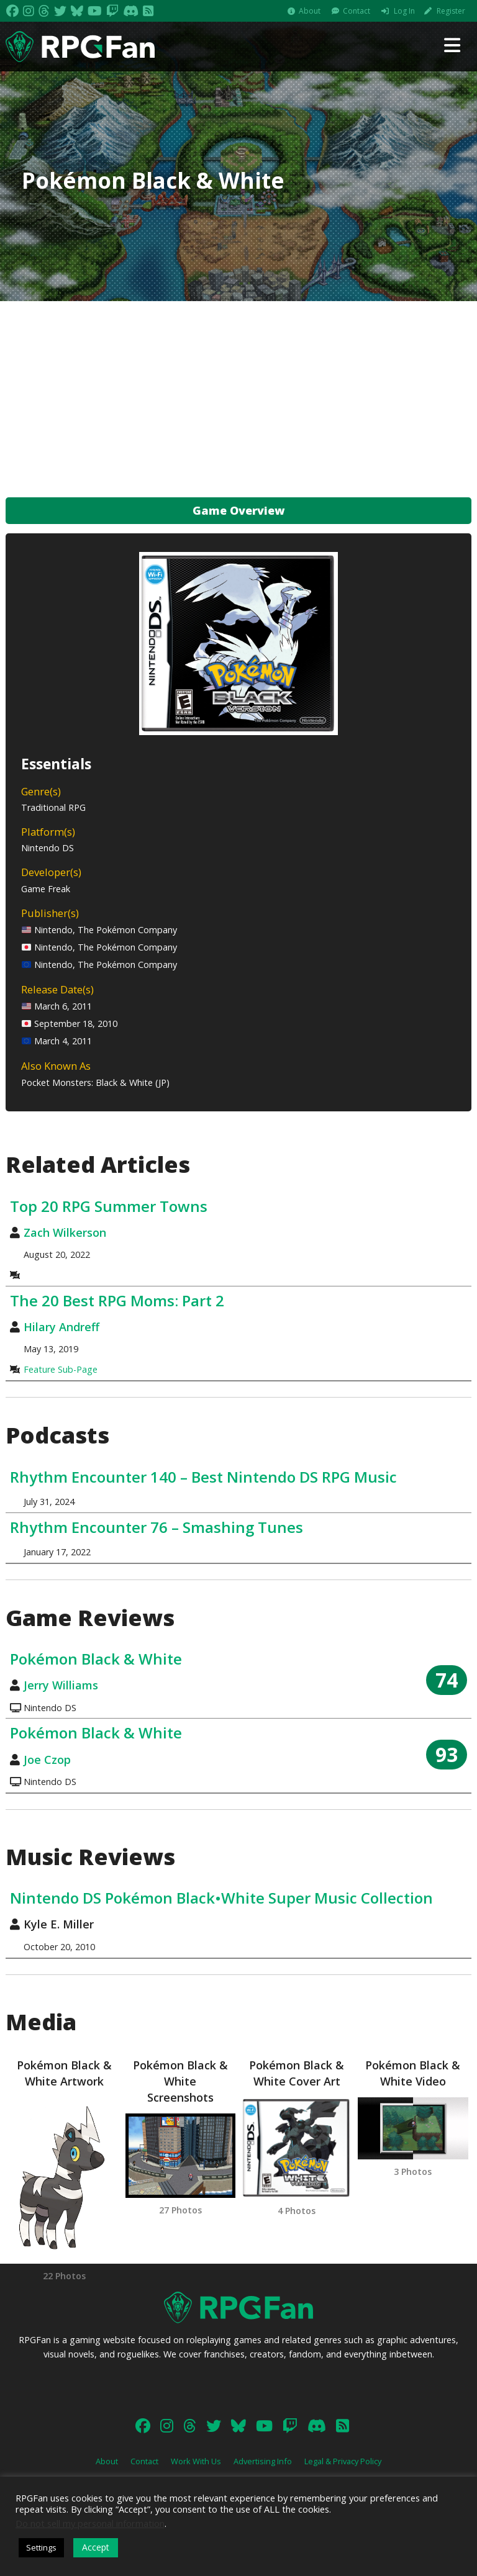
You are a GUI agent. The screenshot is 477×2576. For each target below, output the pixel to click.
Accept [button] (95, 2547)
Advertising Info (263, 2461)
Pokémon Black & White (96, 1658)
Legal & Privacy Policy (342, 2461)
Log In (404, 11)
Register (451, 11)
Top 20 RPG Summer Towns (108, 1206)
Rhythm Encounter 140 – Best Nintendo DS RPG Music (203, 1477)
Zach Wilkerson (65, 1232)
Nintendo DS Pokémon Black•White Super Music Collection (221, 1897)
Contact (356, 11)
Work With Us (196, 2461)
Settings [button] (41, 2547)
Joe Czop (47, 1759)
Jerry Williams (61, 1685)
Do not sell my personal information (90, 2523)
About (309, 11)
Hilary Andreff (61, 1326)
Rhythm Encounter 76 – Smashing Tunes (156, 1527)
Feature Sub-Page (61, 1369)
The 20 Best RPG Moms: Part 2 (117, 1300)
